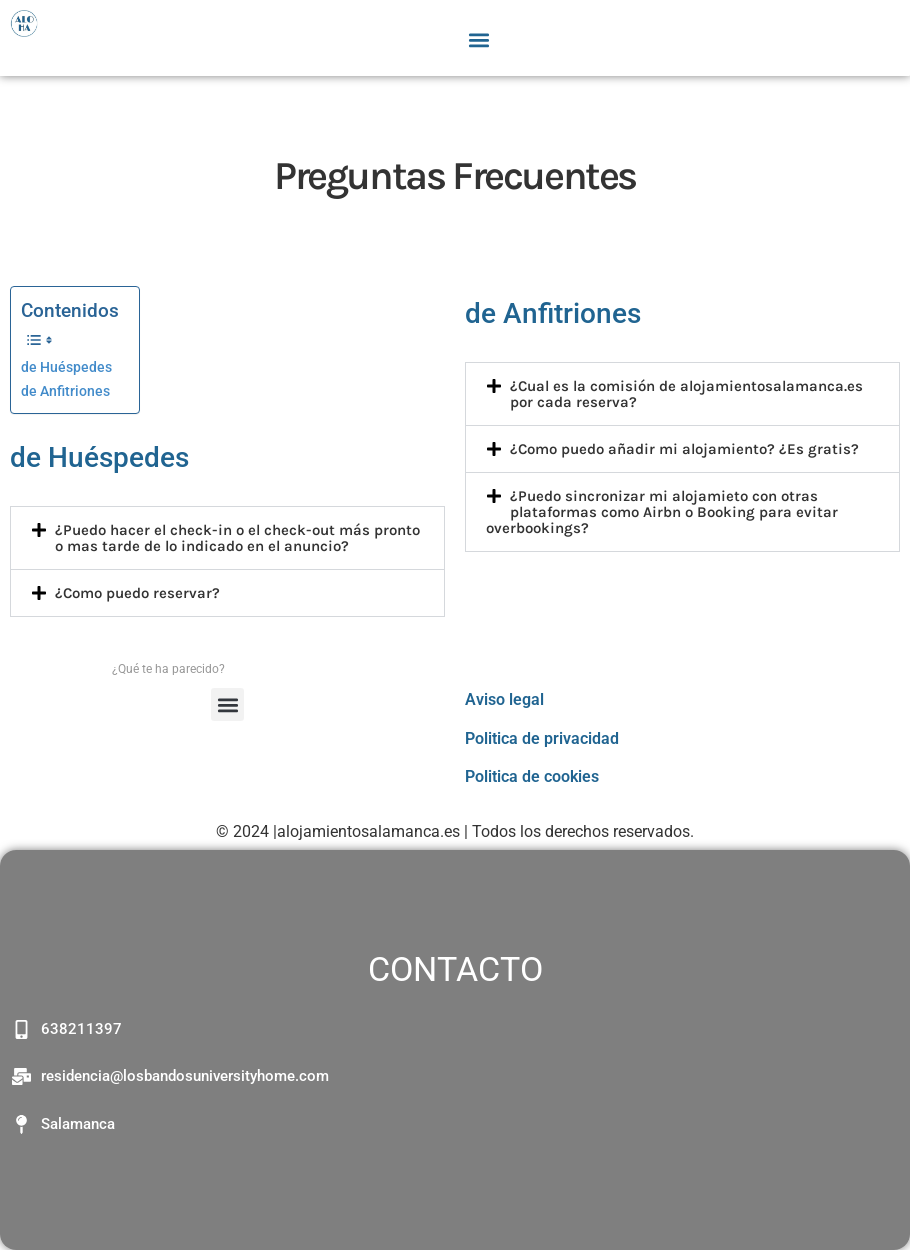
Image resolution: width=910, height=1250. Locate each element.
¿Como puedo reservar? (137, 593)
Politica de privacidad (542, 738)
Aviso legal (504, 699)
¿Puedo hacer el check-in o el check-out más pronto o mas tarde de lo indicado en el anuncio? (237, 538)
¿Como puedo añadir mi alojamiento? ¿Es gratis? (684, 449)
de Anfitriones (65, 391)
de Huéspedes (66, 367)
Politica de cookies (532, 776)
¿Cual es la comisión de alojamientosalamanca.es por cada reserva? (686, 394)
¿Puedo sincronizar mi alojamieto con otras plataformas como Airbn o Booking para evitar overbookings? (662, 512)
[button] (479, 39)
